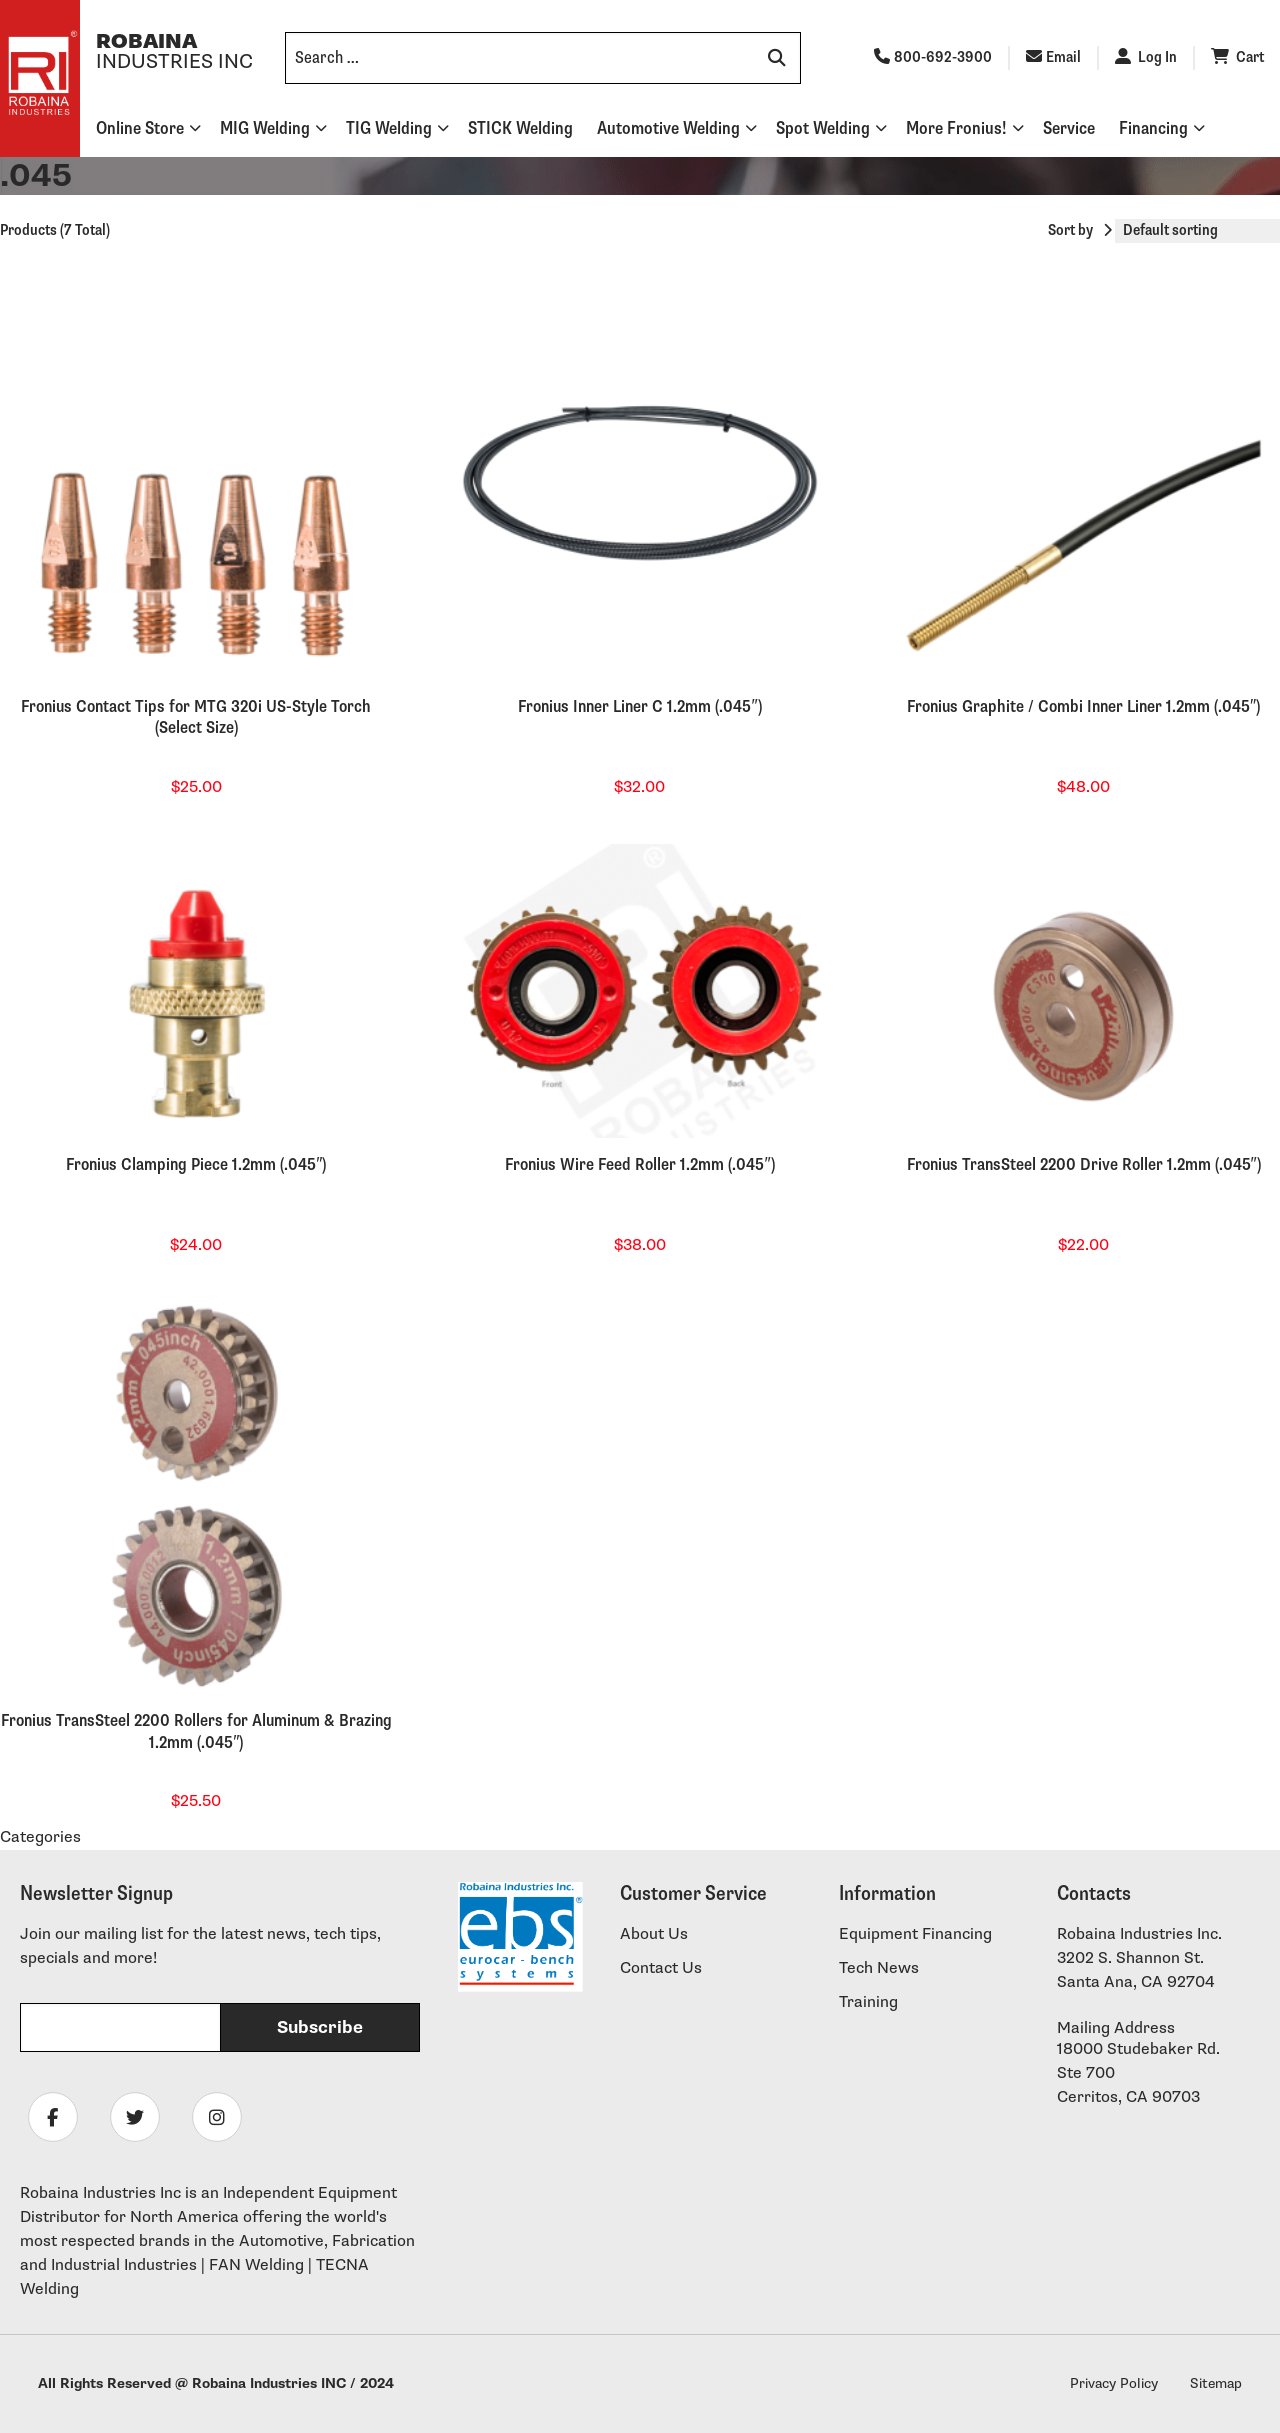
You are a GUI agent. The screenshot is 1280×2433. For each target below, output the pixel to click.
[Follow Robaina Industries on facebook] (53, 2117)
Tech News (879, 1968)
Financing (1153, 128)
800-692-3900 (933, 57)
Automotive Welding (668, 128)
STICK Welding (520, 128)
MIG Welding (265, 128)
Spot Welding (823, 128)
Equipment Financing (915, 1934)
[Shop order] (1197, 231)
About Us (654, 1934)
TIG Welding (389, 128)
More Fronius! (956, 128)
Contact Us (661, 1968)
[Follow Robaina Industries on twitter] (135, 2117)
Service (1069, 128)
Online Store (140, 128)
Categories (40, 1837)
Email (1053, 57)
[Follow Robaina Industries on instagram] (217, 2117)
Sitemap (1216, 2383)
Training (868, 2002)
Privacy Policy (1114, 2383)
